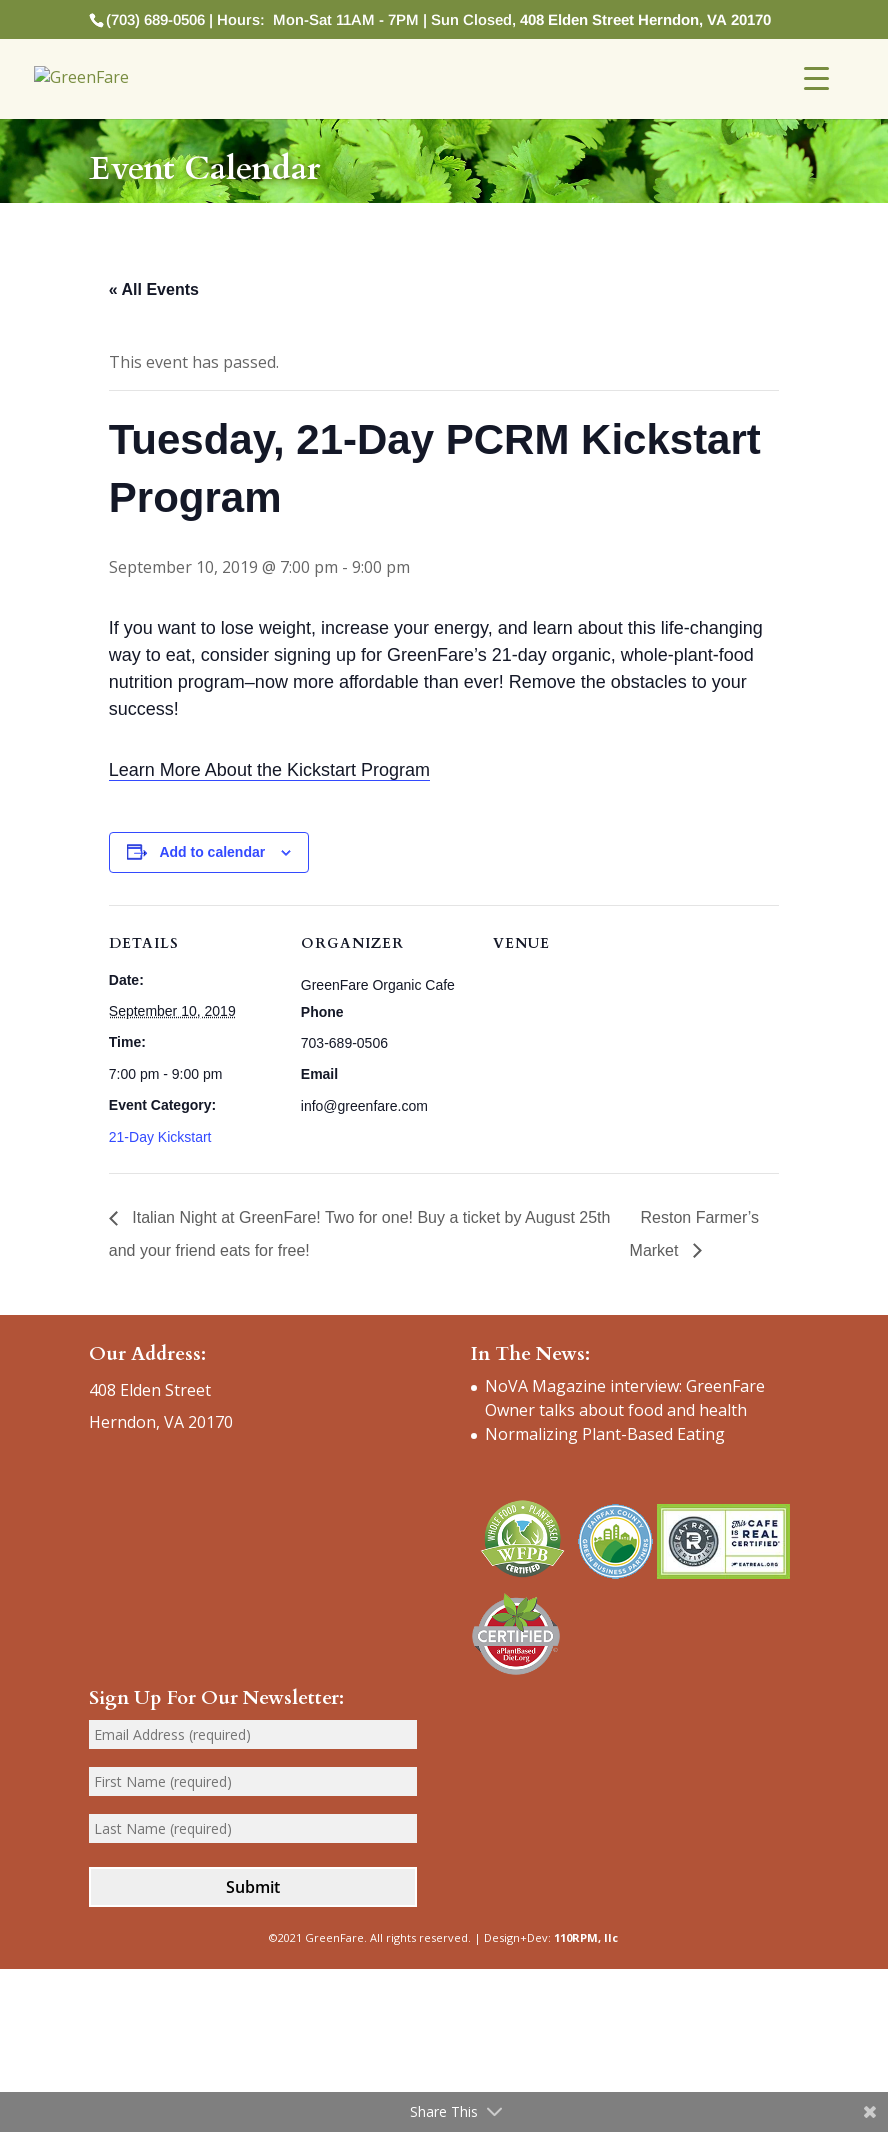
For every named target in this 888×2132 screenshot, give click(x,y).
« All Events (154, 289)
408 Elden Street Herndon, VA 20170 (645, 19)
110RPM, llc (586, 1937)
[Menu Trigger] (816, 77)
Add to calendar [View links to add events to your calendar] (212, 852)
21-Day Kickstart (160, 1137)
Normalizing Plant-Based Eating (605, 1434)
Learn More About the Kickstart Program (269, 770)
